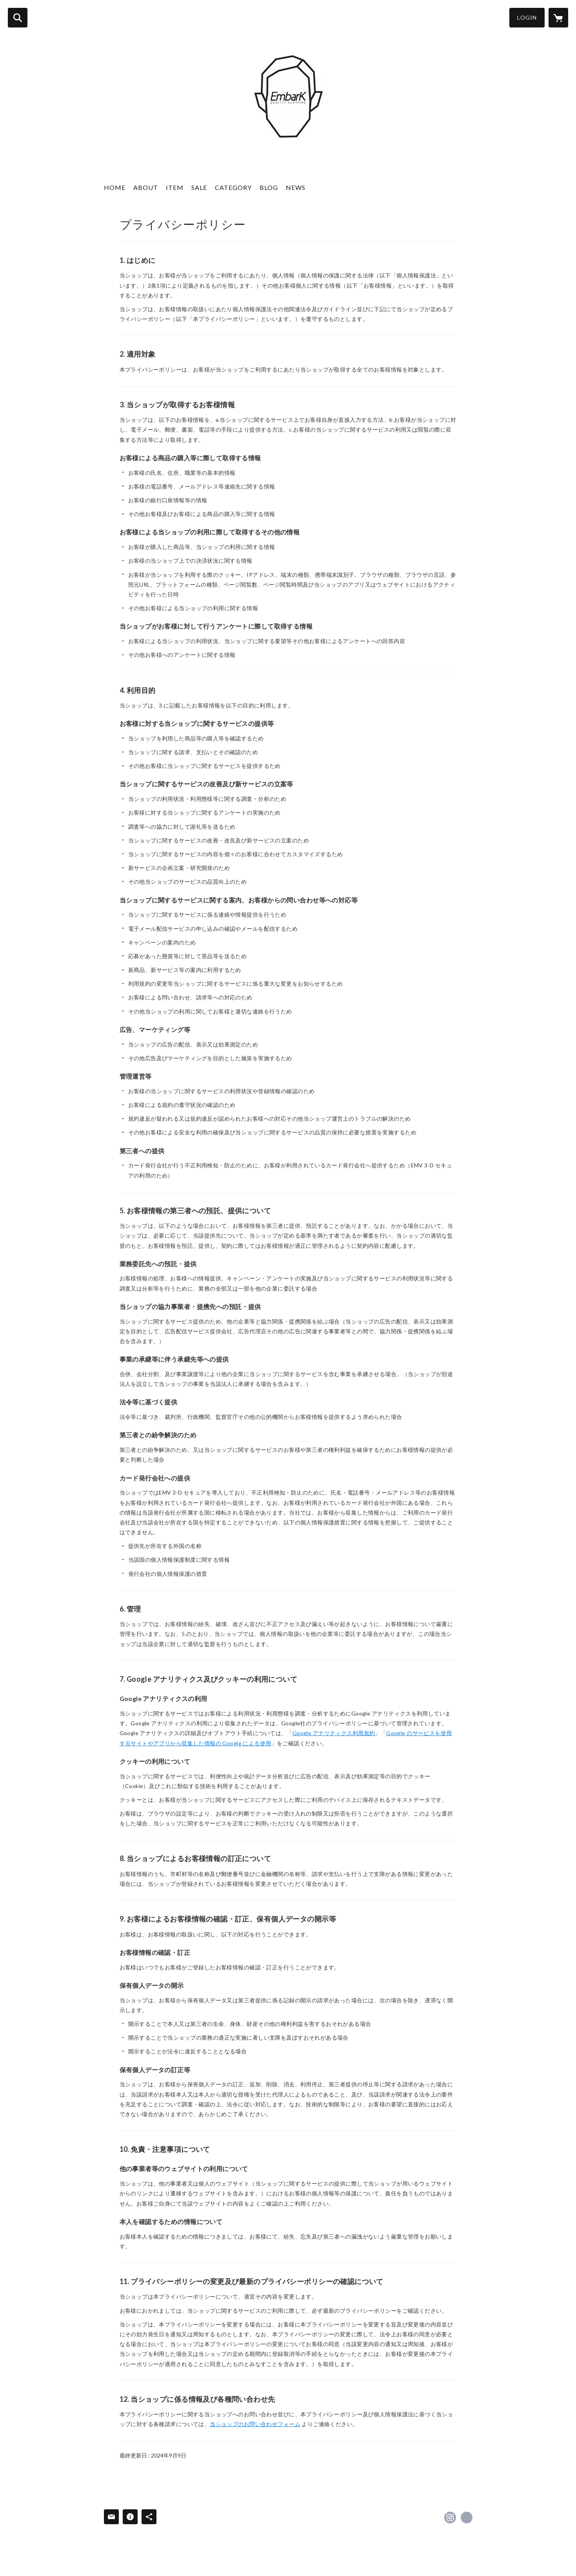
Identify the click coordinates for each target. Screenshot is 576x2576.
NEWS (295, 187)
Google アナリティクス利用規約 (334, 1733)
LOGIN (527, 17)
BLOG (269, 187)
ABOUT (145, 187)
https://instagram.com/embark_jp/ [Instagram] (450, 2517)
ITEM (175, 187)
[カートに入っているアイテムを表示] (558, 17)
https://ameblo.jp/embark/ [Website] (466, 2517)
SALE (199, 187)
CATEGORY (233, 187)
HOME (114, 187)
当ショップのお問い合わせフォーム (255, 2424)
